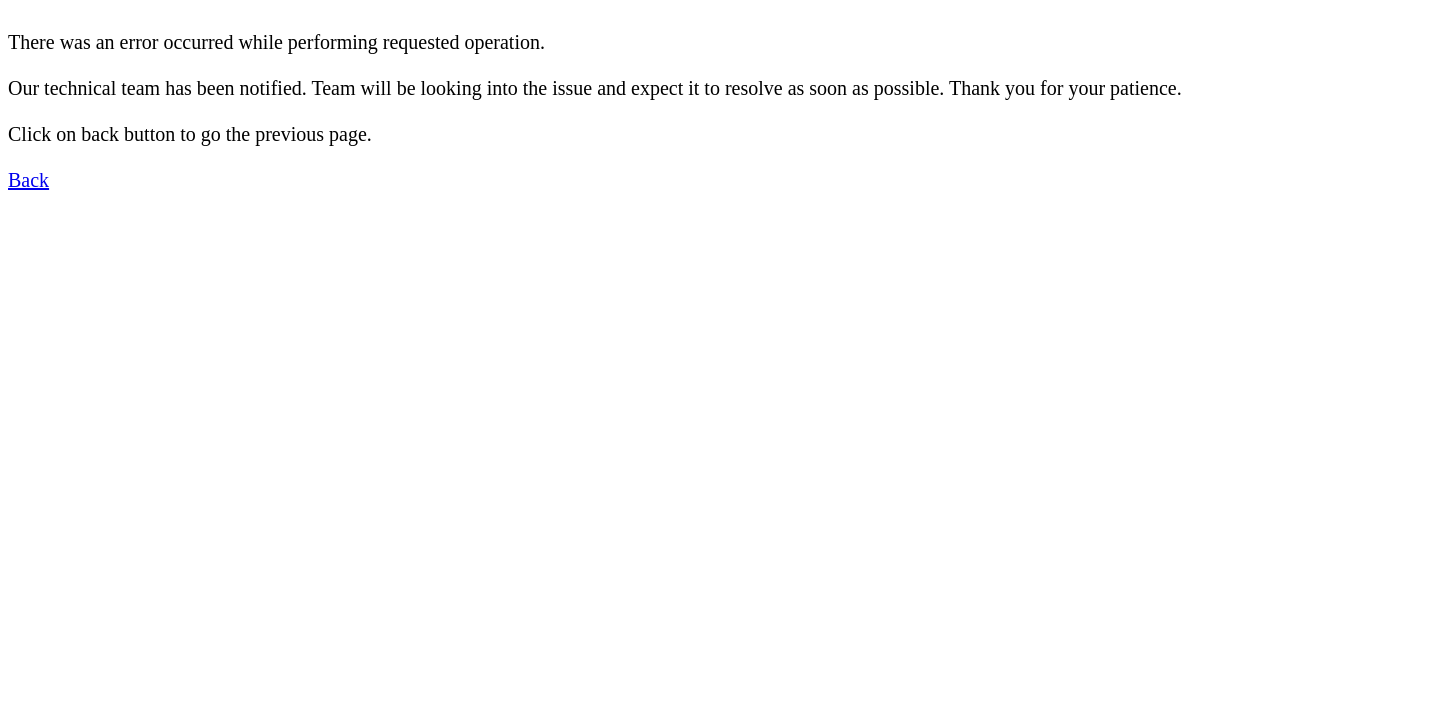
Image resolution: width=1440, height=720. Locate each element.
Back (28, 180)
